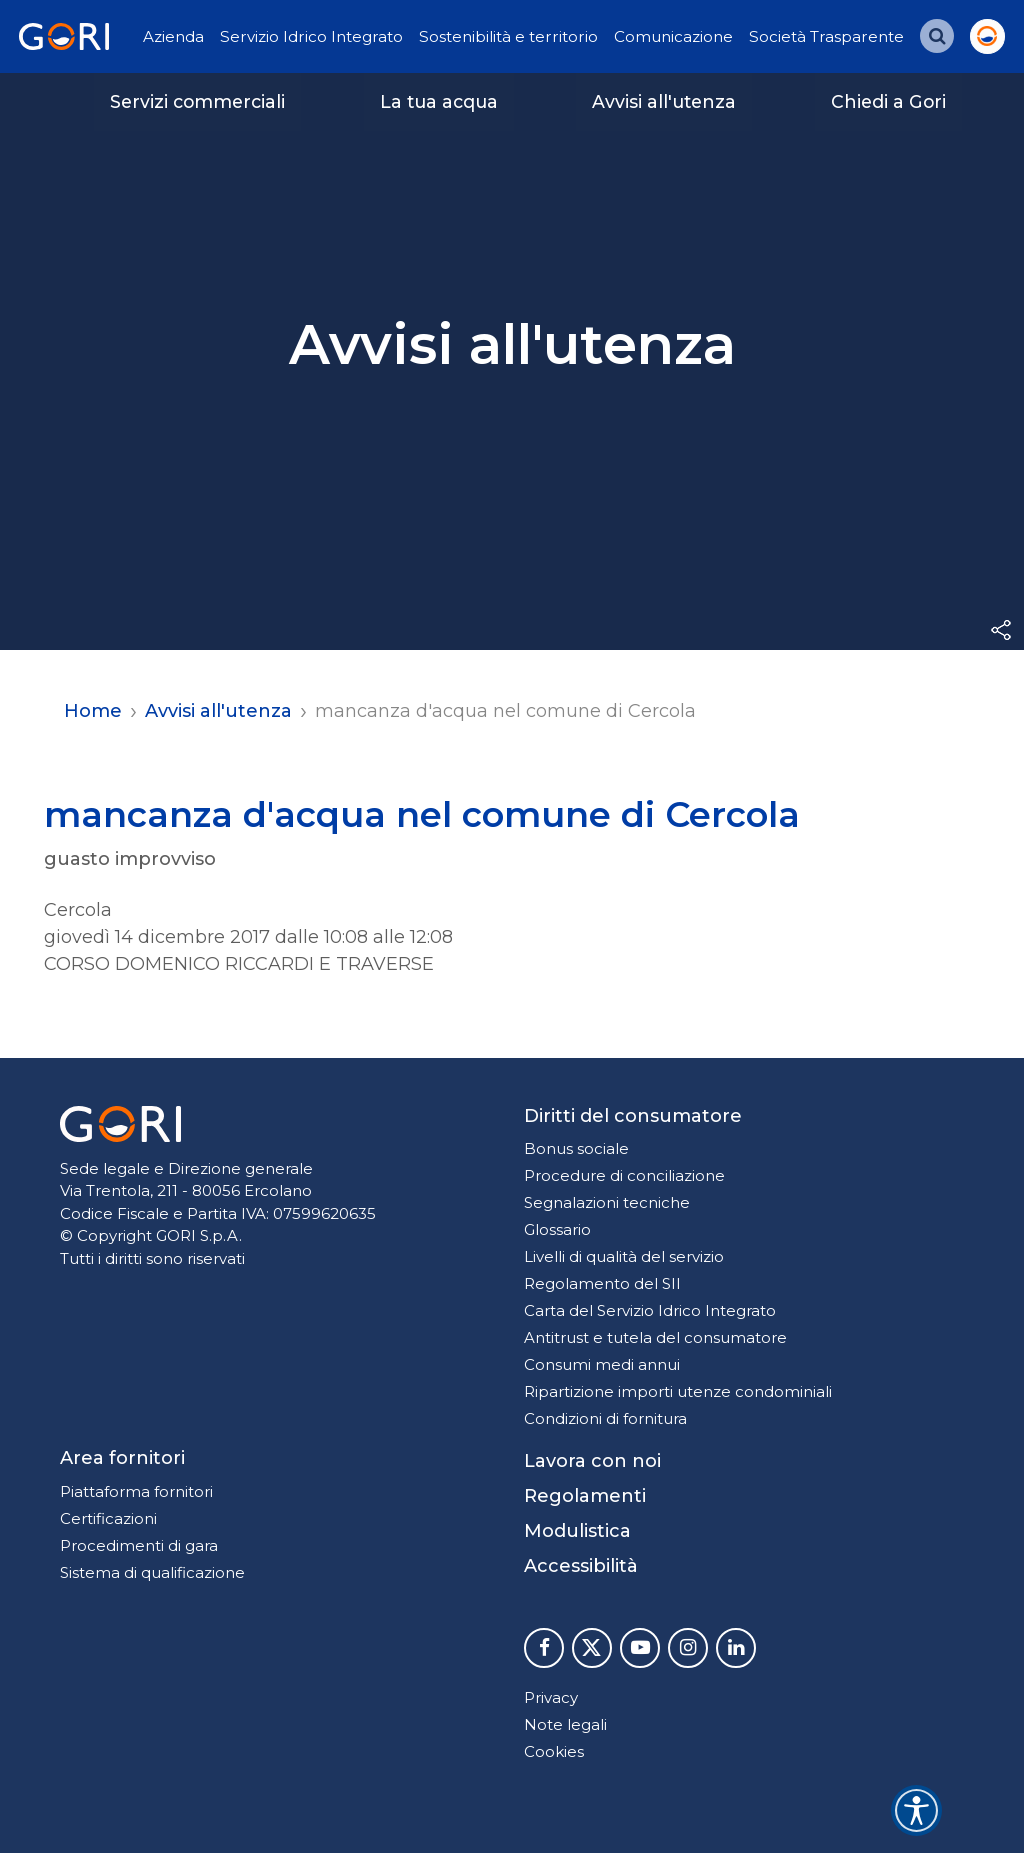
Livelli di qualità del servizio (624, 1256)
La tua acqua (439, 101)
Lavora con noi (592, 1461)
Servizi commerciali (197, 101)
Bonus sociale (576, 1148)
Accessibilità (581, 1566)
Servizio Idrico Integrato (311, 36)
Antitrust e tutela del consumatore (655, 1337)
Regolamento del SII (602, 1283)
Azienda (173, 36)
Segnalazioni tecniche (607, 1202)
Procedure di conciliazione (624, 1175)
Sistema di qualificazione (152, 1572)
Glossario (557, 1229)
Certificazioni (108, 1518)
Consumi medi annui (602, 1364)
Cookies (554, 1751)
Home (93, 711)
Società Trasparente (826, 36)
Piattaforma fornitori (136, 1491)
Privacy (551, 1697)
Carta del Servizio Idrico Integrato (650, 1310)
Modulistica (577, 1531)
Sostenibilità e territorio (508, 36)
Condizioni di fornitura (605, 1418)
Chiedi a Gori (888, 101)
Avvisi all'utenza (664, 101)
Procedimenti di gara (139, 1545)
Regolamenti (585, 1496)
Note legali (565, 1724)
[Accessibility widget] (916, 1810)
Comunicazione (673, 36)
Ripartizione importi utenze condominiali (678, 1391)
